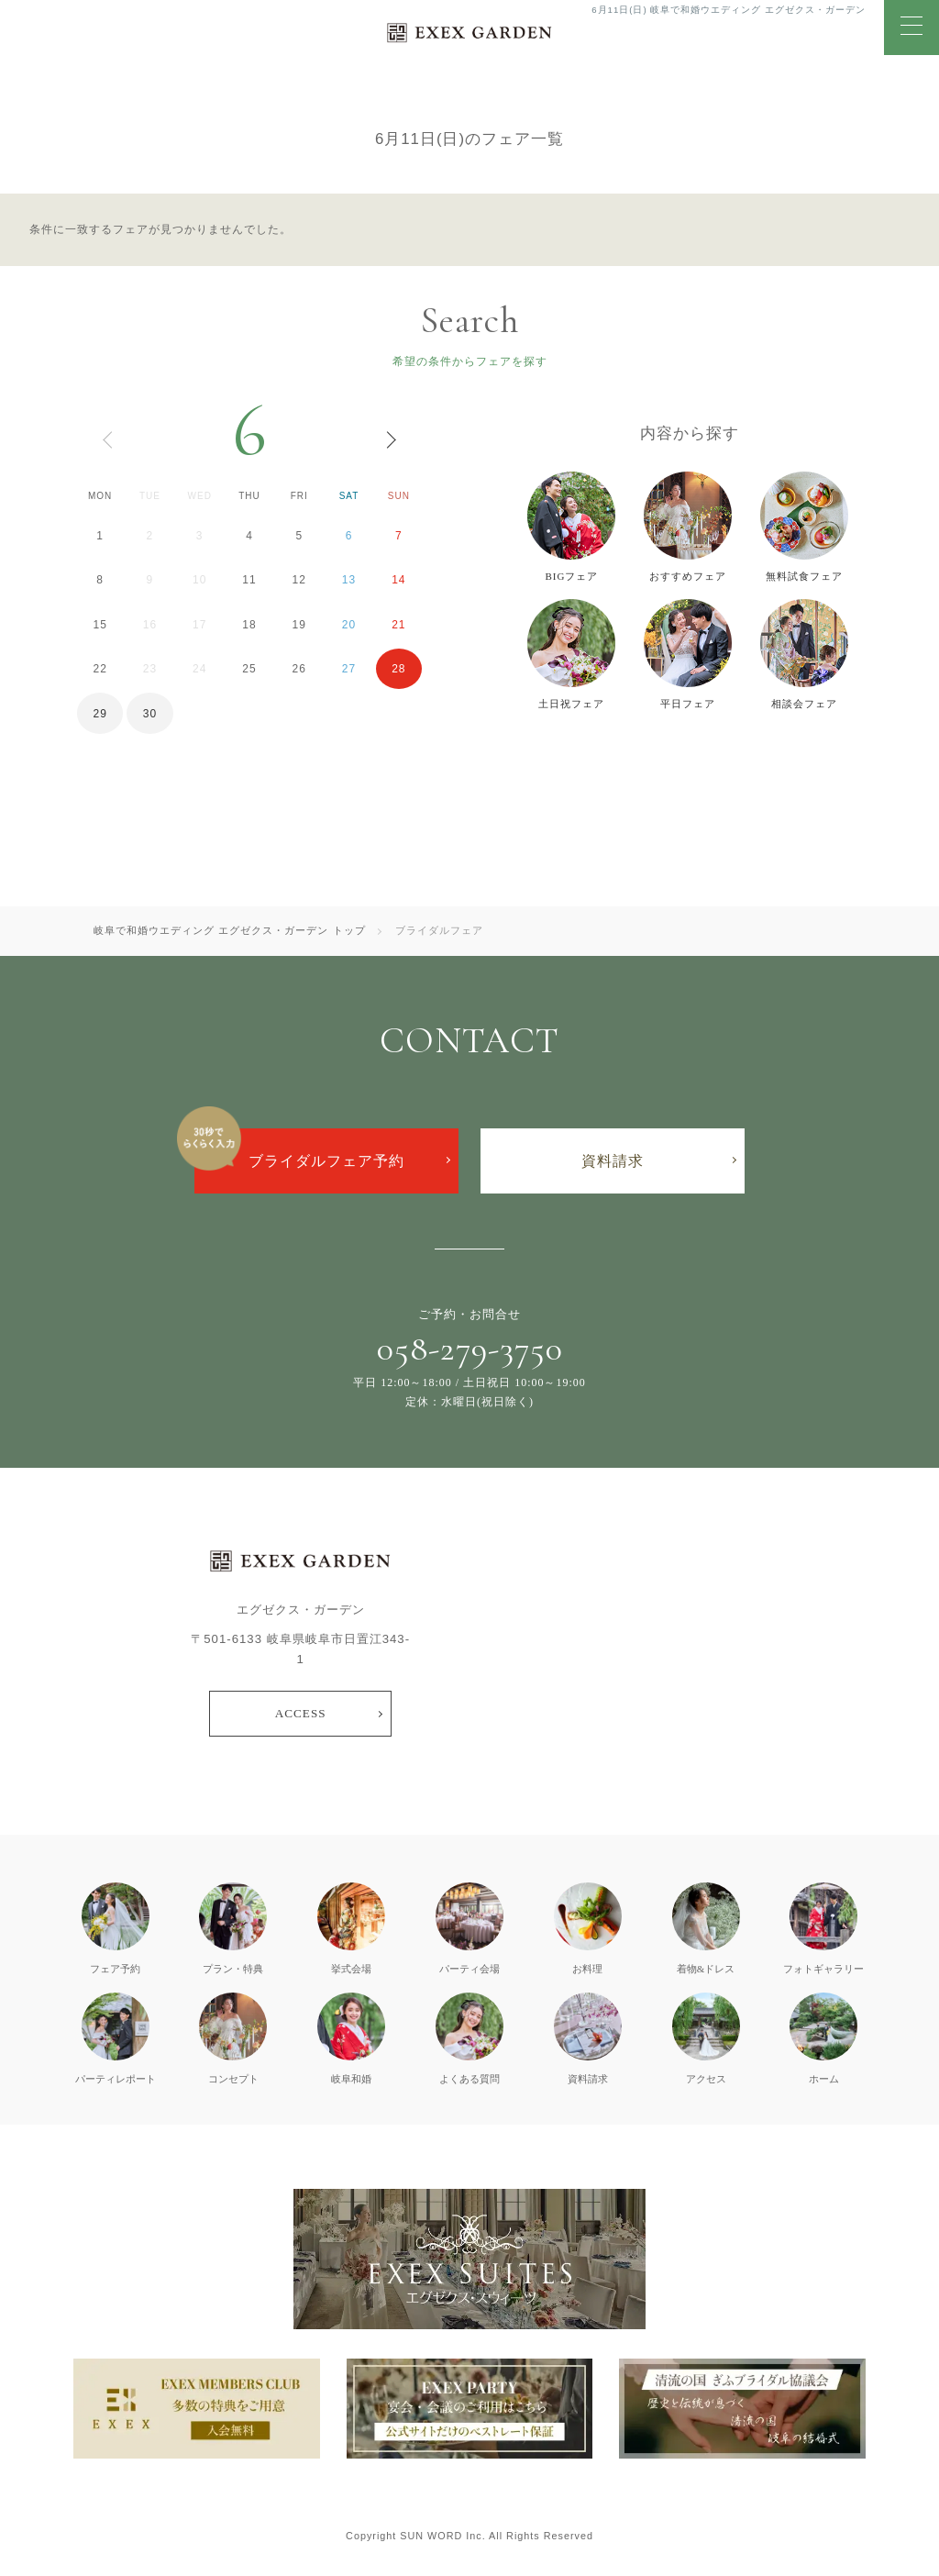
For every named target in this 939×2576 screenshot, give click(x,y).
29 (99, 713)
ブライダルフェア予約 (326, 1161)
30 (150, 713)
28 (398, 668)
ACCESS (300, 1713)
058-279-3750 (470, 1348)
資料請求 (612, 1161)
